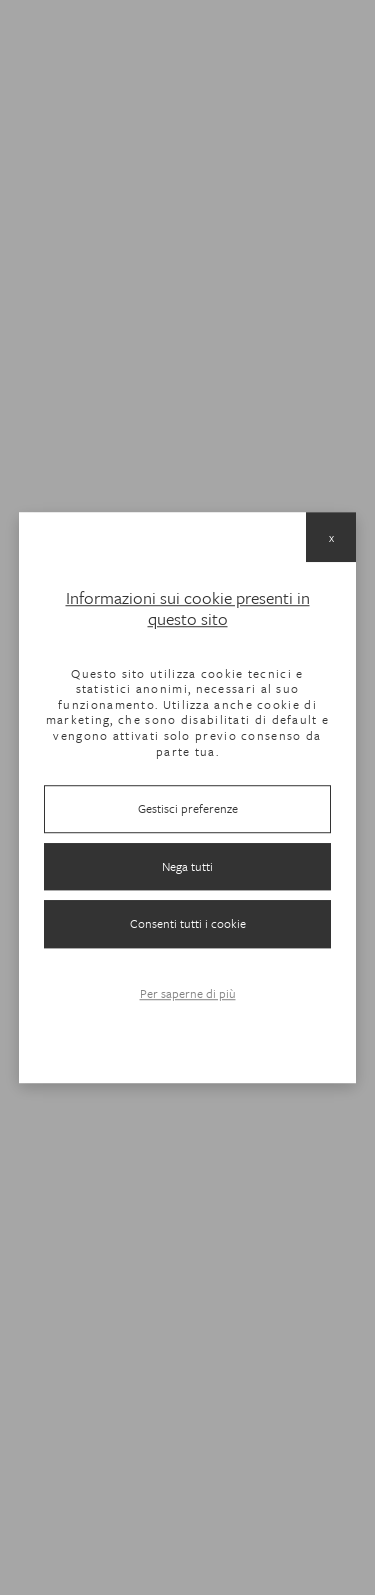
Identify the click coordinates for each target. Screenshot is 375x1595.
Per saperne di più (188, 993)
